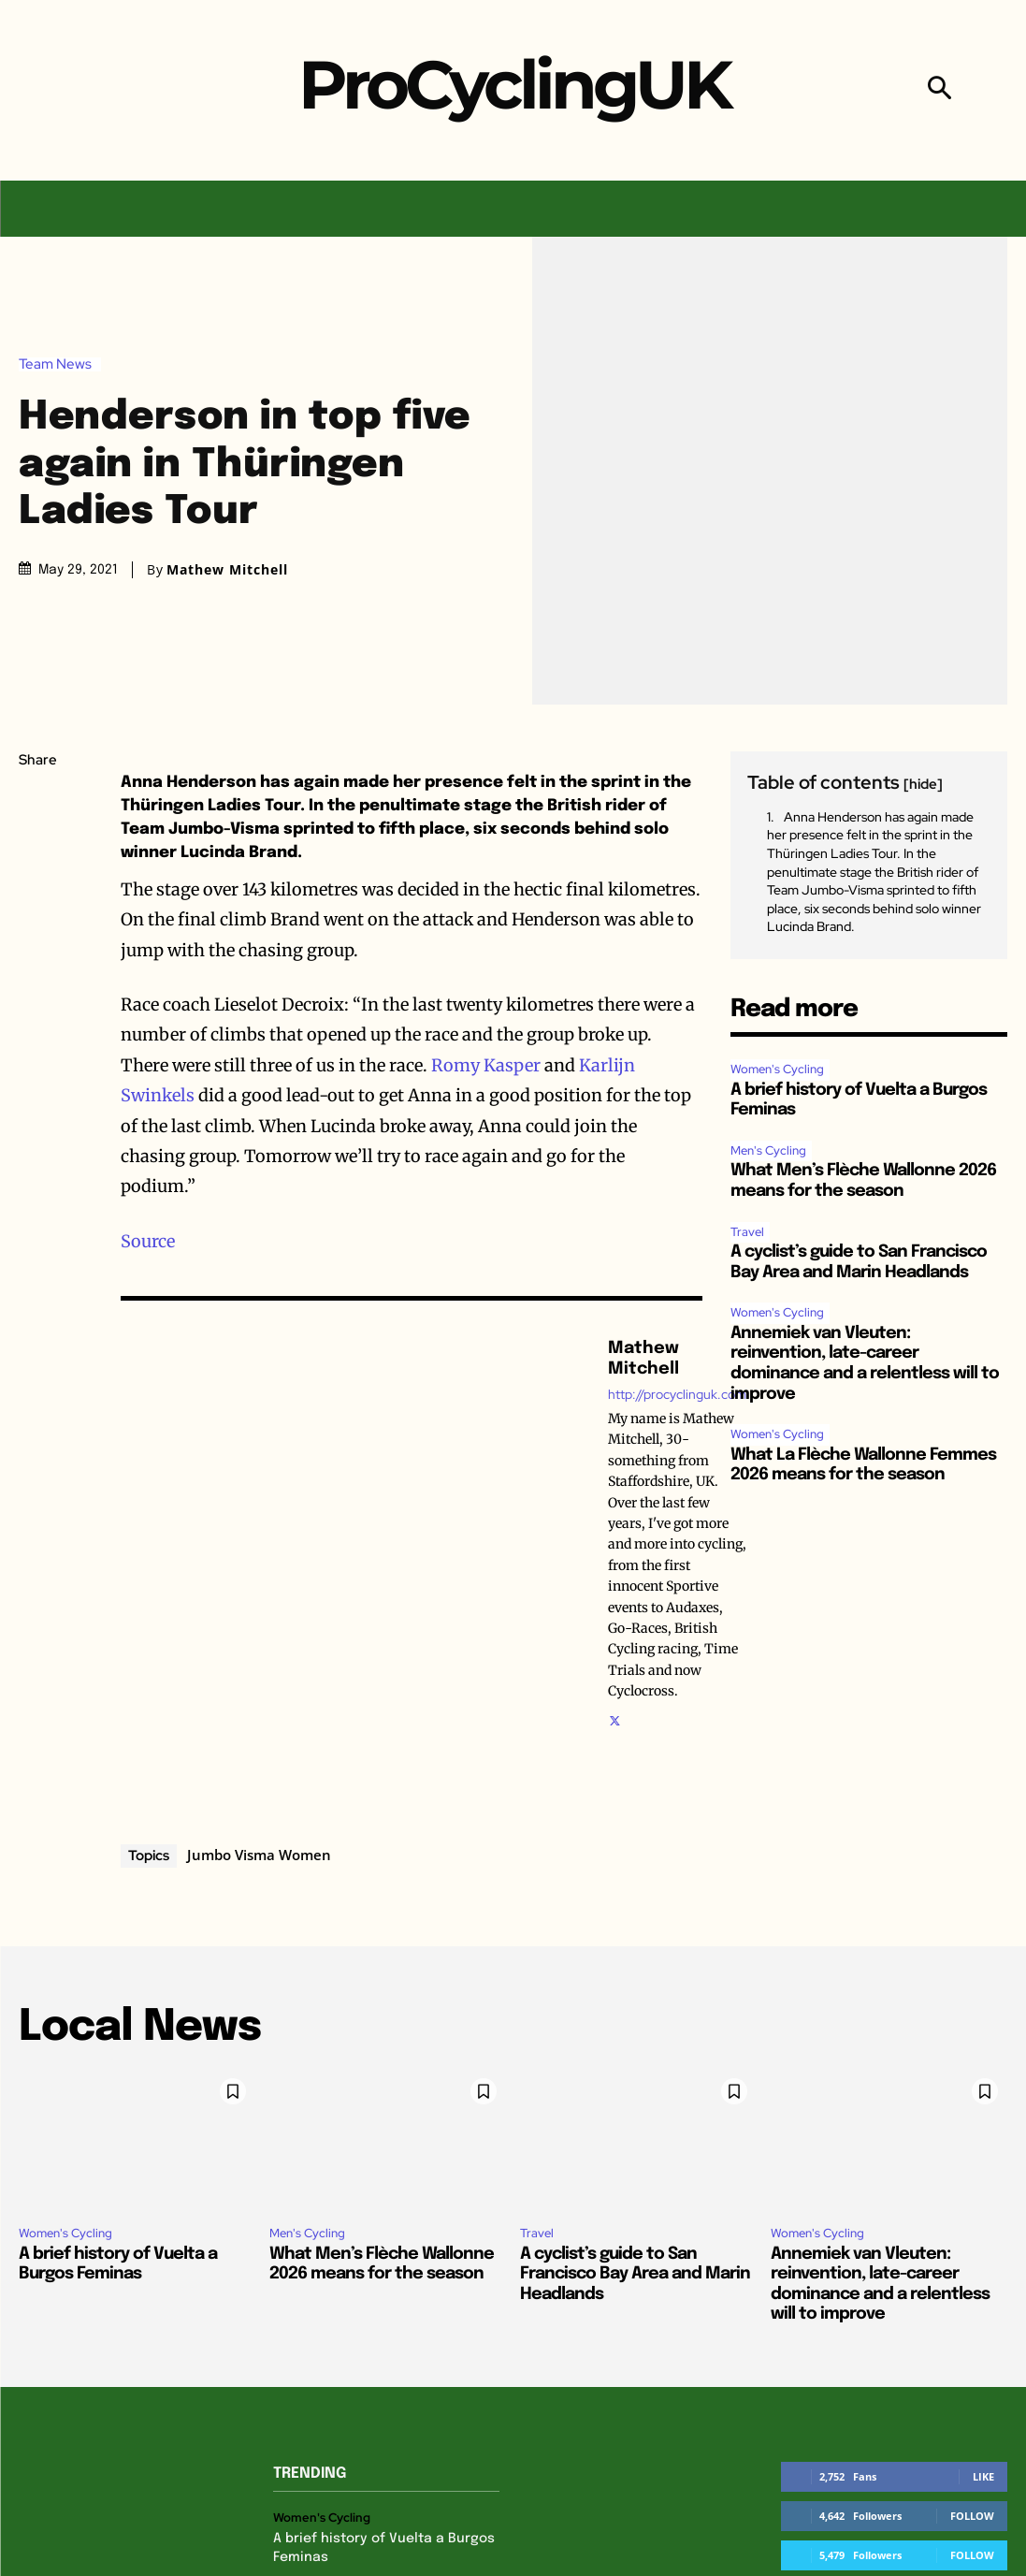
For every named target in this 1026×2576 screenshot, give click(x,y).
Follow (972, 2516)
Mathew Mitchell (227, 569)
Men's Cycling (768, 1150)
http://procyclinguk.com (677, 1395)
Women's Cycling (777, 1069)
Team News (60, 364)
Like (983, 2476)
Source (148, 1241)
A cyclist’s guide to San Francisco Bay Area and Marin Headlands (635, 2274)
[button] (939, 90)
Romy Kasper (486, 1065)
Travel (747, 1232)
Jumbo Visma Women (259, 1854)
